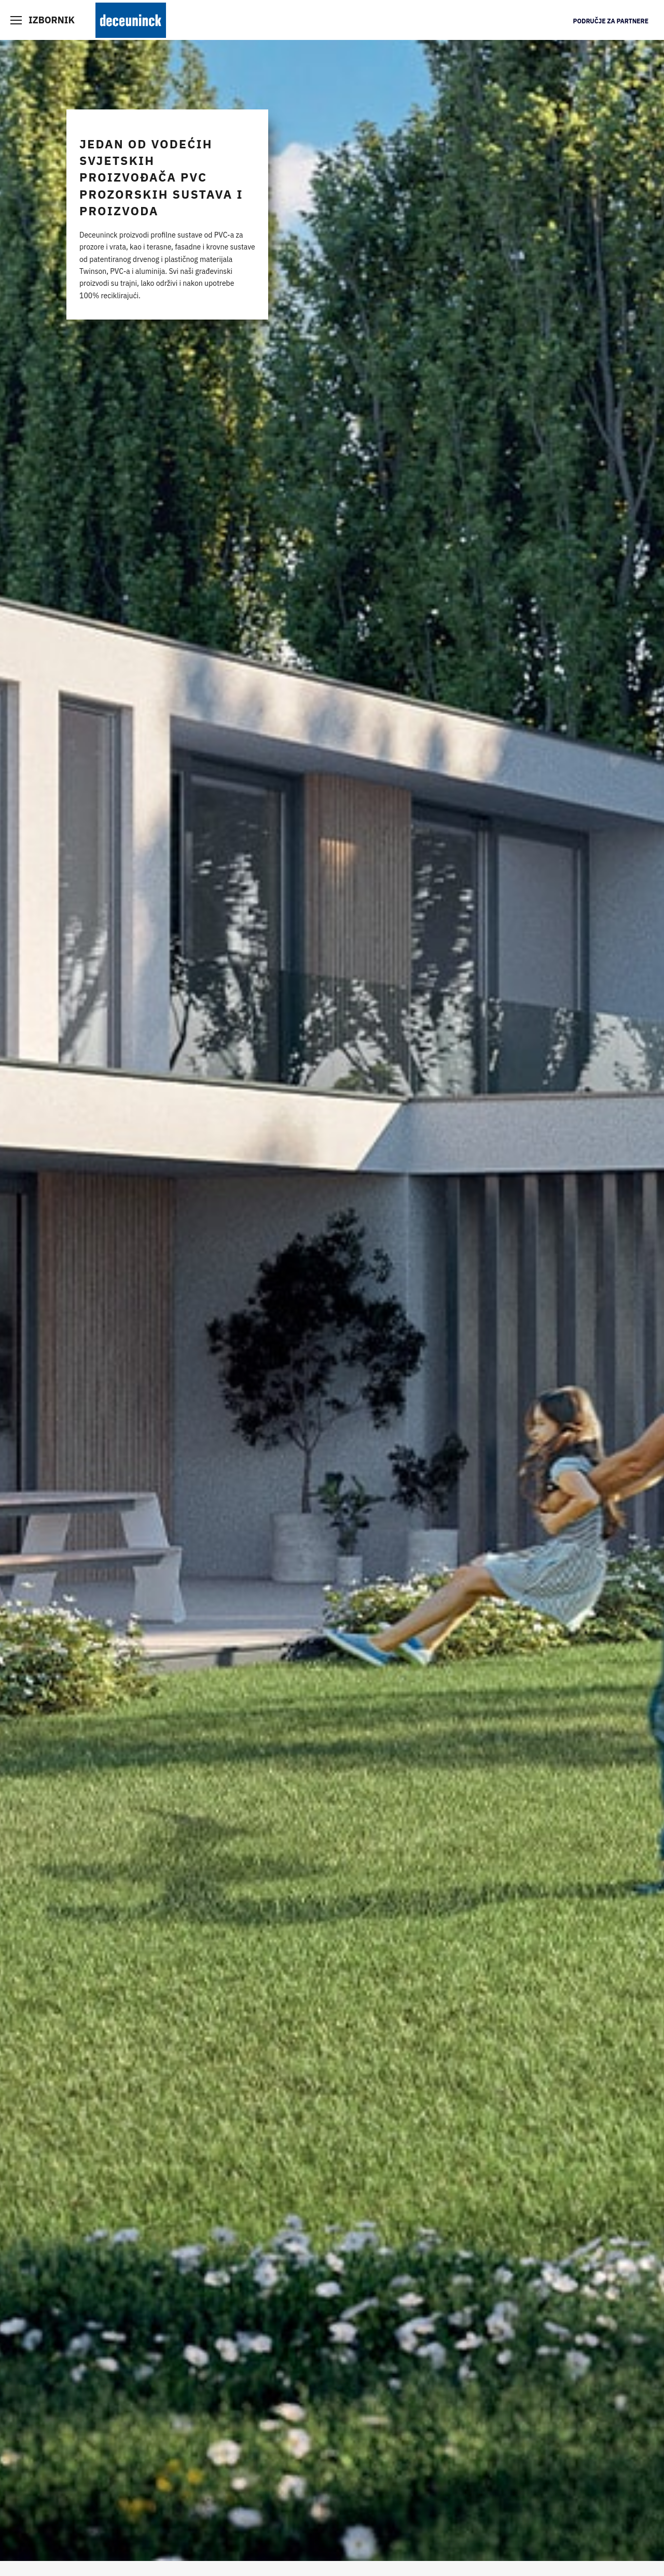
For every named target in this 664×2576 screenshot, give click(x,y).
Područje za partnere (610, 21)
